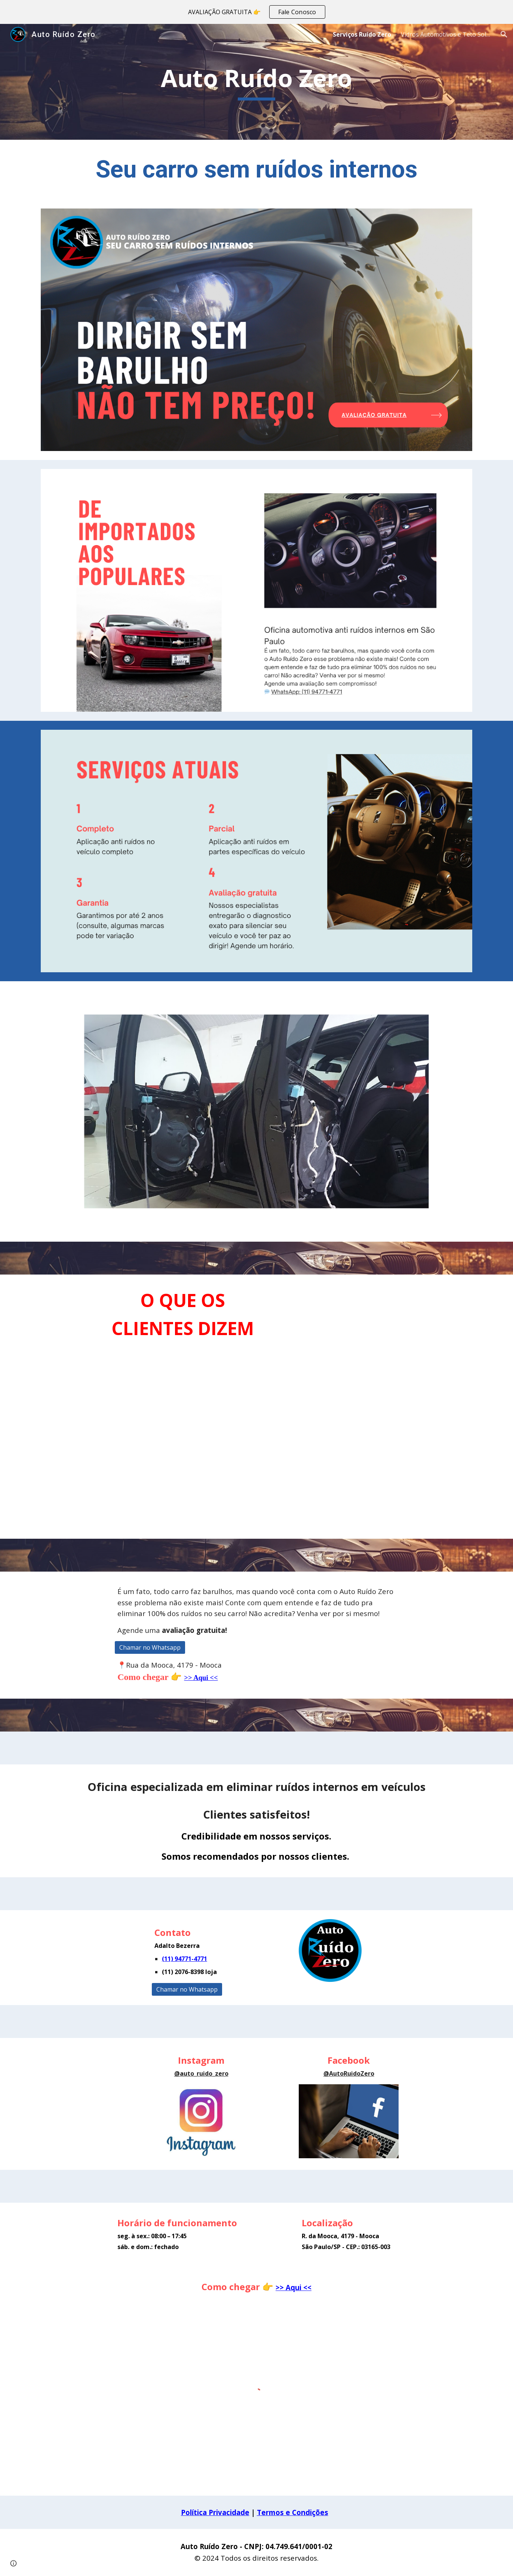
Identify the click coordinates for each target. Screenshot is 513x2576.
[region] (256, 12)
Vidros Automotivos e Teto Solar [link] (446, 34)
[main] (256, 82)
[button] (504, 34)
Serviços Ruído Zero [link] (362, 34)
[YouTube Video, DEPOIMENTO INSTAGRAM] (404, 1407)
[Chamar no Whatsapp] (150, 1647)
